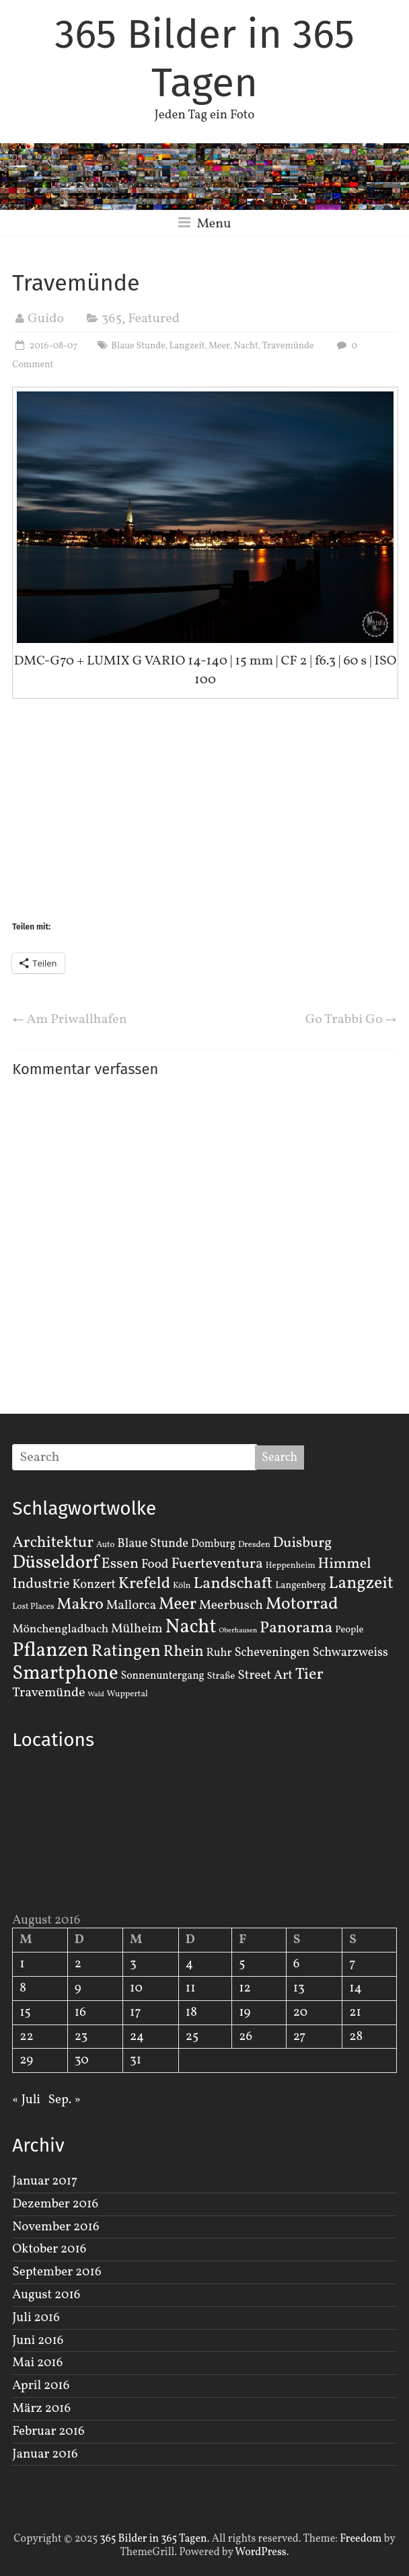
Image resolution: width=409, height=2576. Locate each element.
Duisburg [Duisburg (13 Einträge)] (302, 1543)
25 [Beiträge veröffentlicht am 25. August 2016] (192, 2036)
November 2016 (55, 2227)
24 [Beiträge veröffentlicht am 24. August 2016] (137, 2036)
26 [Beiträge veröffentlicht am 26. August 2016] (245, 2036)
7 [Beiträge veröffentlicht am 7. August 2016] (352, 1964)
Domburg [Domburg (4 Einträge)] (213, 1544)
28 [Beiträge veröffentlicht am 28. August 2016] (356, 2036)
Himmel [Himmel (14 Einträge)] (344, 1564)
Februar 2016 (48, 2431)
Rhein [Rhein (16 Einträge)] (183, 1652)
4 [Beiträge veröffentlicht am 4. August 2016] (189, 1964)
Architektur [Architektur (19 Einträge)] (53, 1543)
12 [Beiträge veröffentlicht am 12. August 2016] (245, 1988)
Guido (46, 318)
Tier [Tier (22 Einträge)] (309, 1674)
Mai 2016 (37, 2363)
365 (112, 318)
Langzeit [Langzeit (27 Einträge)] (361, 1583)
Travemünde (288, 346)
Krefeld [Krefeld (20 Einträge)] (144, 1584)
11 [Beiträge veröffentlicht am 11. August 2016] (191, 1988)
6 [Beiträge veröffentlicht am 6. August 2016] (296, 1964)
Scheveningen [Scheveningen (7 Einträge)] (271, 1652)
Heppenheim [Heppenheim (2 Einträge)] (290, 1566)
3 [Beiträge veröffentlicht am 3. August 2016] (133, 1964)
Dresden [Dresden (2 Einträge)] (254, 1545)
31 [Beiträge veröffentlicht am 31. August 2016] (135, 2060)
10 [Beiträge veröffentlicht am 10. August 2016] (136, 1988)
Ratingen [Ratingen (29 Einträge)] (126, 1651)
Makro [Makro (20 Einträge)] (80, 1604)
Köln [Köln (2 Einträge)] (182, 1586)
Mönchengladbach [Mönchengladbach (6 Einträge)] (60, 1629)
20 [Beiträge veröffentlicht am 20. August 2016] (300, 2012)
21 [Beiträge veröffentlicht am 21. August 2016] (355, 2012)
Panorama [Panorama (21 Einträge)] (296, 1628)
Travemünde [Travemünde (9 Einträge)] (48, 1692)
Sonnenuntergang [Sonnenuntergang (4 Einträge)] (162, 1676)
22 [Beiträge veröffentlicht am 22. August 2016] (26, 2036)
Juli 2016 (36, 2317)
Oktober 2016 (49, 2249)
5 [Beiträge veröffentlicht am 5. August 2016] (242, 1964)
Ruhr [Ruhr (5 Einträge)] (219, 1653)
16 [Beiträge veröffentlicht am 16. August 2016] (80, 2012)
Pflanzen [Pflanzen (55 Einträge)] (50, 1651)
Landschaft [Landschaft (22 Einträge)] (232, 1584)
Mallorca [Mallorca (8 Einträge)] (131, 1605)
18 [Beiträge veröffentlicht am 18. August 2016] (191, 2012)
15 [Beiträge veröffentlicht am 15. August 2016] (25, 2012)
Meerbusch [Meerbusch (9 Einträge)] (231, 1605)
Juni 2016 (37, 2340)
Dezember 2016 (55, 2204)
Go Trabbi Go (351, 1019)
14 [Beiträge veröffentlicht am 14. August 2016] (355, 1988)
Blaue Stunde (138, 346)
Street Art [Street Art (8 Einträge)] (265, 1675)
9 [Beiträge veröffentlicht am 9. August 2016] (78, 1988)
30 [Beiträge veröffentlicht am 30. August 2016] (82, 2060)
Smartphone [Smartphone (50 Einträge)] (65, 1674)
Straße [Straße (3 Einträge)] (221, 1676)
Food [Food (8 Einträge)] (155, 1564)
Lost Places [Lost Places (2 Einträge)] (33, 1607)
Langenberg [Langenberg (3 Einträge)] (300, 1585)
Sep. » (64, 2100)
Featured (154, 318)
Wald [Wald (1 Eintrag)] (95, 1695)
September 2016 (56, 2272)
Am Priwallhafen (69, 1019)
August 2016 (46, 2295)
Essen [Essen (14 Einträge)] (120, 1564)
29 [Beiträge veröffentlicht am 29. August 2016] (26, 2060)
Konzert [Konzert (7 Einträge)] (94, 1584)
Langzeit (186, 346)
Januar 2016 (44, 2454)
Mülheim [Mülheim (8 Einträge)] (137, 1629)
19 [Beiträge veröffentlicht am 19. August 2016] (244, 2012)
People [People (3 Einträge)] (349, 1629)
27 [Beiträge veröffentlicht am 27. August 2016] (299, 2036)
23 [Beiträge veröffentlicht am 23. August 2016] (81, 2036)
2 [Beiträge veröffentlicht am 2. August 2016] (78, 1964)
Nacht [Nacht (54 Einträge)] (191, 1627)
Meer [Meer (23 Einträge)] (177, 1604)
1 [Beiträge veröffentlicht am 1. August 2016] (22, 1964)
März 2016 (41, 2408)
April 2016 (40, 2385)
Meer (219, 346)
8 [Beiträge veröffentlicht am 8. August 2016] (23, 1988)
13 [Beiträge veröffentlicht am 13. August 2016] (299, 1988)
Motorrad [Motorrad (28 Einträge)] (302, 1604)
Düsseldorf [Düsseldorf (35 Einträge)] (55, 1563)
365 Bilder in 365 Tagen (204, 58)
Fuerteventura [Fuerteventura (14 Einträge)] (217, 1564)
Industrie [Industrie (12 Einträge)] (40, 1584)
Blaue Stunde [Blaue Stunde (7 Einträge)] (152, 1543)
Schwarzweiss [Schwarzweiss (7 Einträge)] (349, 1652)
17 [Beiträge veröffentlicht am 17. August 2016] (135, 2012)
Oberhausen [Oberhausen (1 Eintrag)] (238, 1631)
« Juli (26, 2100)
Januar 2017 (44, 2181)
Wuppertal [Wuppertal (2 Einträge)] (127, 1694)
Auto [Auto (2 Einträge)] (105, 1545)
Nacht (245, 346)
